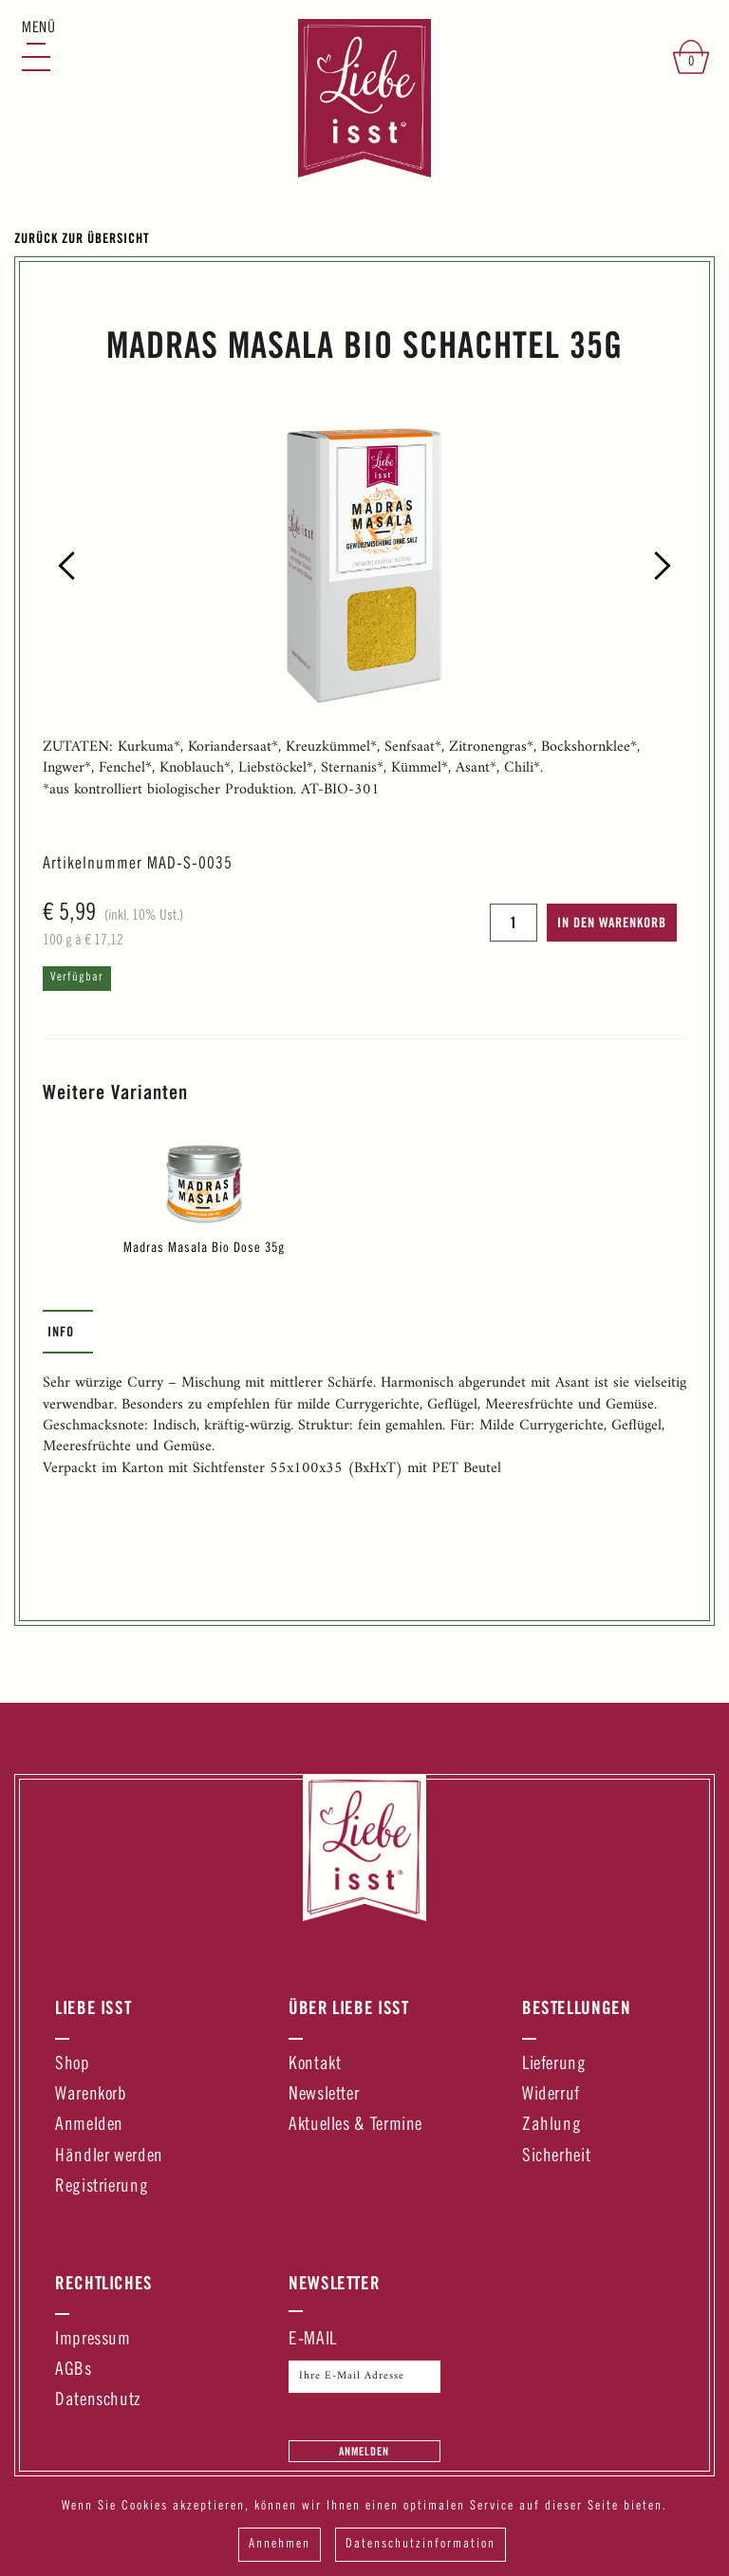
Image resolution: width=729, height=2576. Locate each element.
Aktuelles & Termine (355, 2126)
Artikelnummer (92, 864)
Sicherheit (556, 2157)
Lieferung (554, 2065)
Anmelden (89, 2126)
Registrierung (101, 2187)
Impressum (93, 2340)
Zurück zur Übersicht (82, 238)
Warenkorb (91, 2095)
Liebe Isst (93, 2007)
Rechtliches (104, 2282)
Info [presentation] (60, 1331)
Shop (72, 2065)
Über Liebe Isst (349, 2007)
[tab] (68, 1331)
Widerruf (551, 2095)
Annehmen (279, 2544)
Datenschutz (97, 2401)
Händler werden (109, 2157)
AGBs (73, 2370)
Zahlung (551, 2126)
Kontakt (315, 2065)
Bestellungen (576, 2007)
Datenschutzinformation (420, 2544)
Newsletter (324, 2095)
